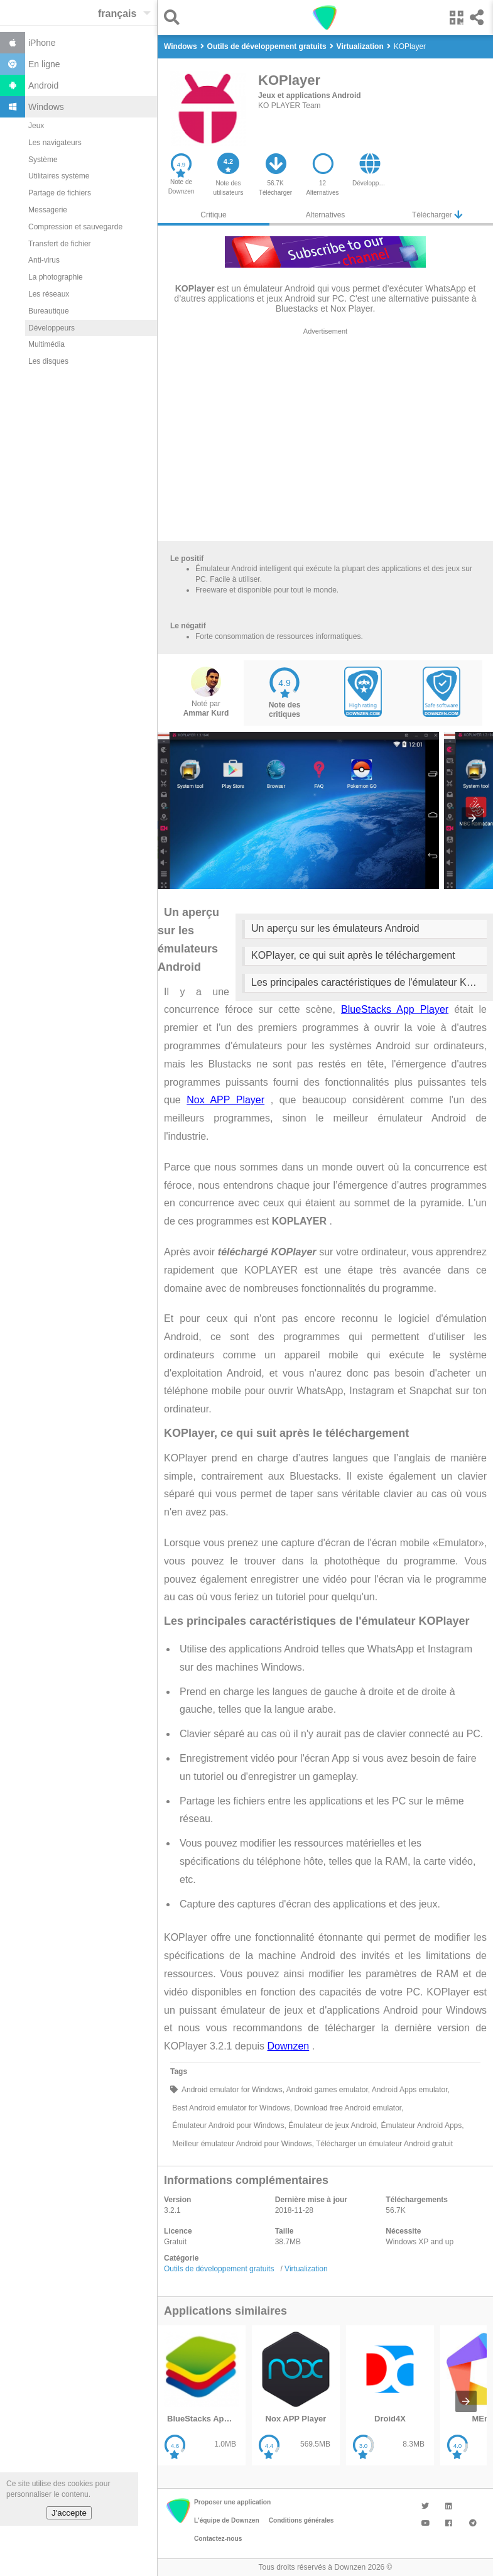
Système (43, 159)
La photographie (55, 277)
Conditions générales (301, 2520)
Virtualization (305, 2268)
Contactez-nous (218, 2538)
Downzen (289, 2046)
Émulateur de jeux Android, (332, 2125)
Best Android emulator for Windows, (231, 2108)
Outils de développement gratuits (219, 2268)
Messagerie (47, 209)
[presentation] (472, 818)
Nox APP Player (225, 1099)
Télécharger (437, 214)
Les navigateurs (55, 142)
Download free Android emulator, (347, 2108)
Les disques (48, 361)
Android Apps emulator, (410, 2089)
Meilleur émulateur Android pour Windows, (242, 2143)
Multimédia (46, 344)
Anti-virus (44, 260)
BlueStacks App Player (394, 1009)
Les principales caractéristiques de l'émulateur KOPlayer (369, 982)
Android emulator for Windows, (232, 2089)
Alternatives (325, 214)
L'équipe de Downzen (226, 2520)
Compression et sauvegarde (75, 226)
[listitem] (202, 2395)
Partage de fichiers (59, 192)
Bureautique (48, 311)
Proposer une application (232, 2502)
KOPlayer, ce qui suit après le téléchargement (353, 955)
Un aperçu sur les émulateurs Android (335, 928)
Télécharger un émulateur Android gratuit (383, 2143)
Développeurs (51, 328)
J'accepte (69, 2513)
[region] (325, 437)
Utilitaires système (58, 176)
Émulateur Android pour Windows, (228, 2125)
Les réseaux (48, 294)
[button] (175, 17)
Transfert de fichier (59, 243)
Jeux (36, 125)
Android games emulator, (327, 2089)
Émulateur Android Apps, (421, 2125)
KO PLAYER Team (289, 105)
